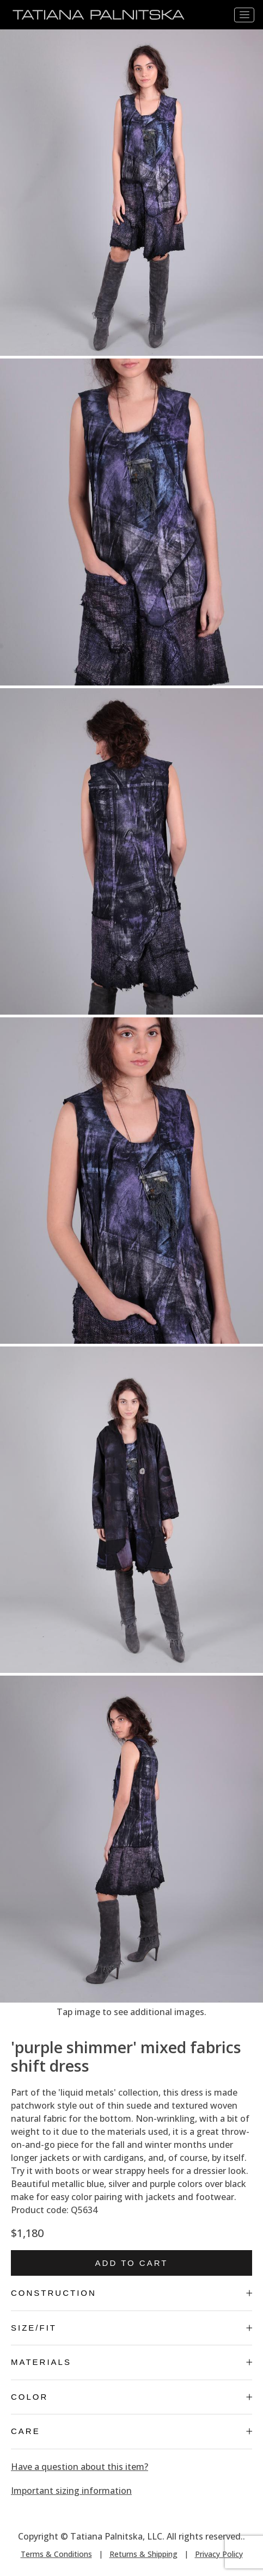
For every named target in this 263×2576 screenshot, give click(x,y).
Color (131, 2396)
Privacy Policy (219, 2554)
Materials (131, 2362)
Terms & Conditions (56, 2554)
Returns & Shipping (143, 2554)
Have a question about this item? (79, 2467)
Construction (131, 2292)
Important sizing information (71, 2491)
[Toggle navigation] (244, 15)
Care (131, 2431)
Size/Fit (131, 2327)
